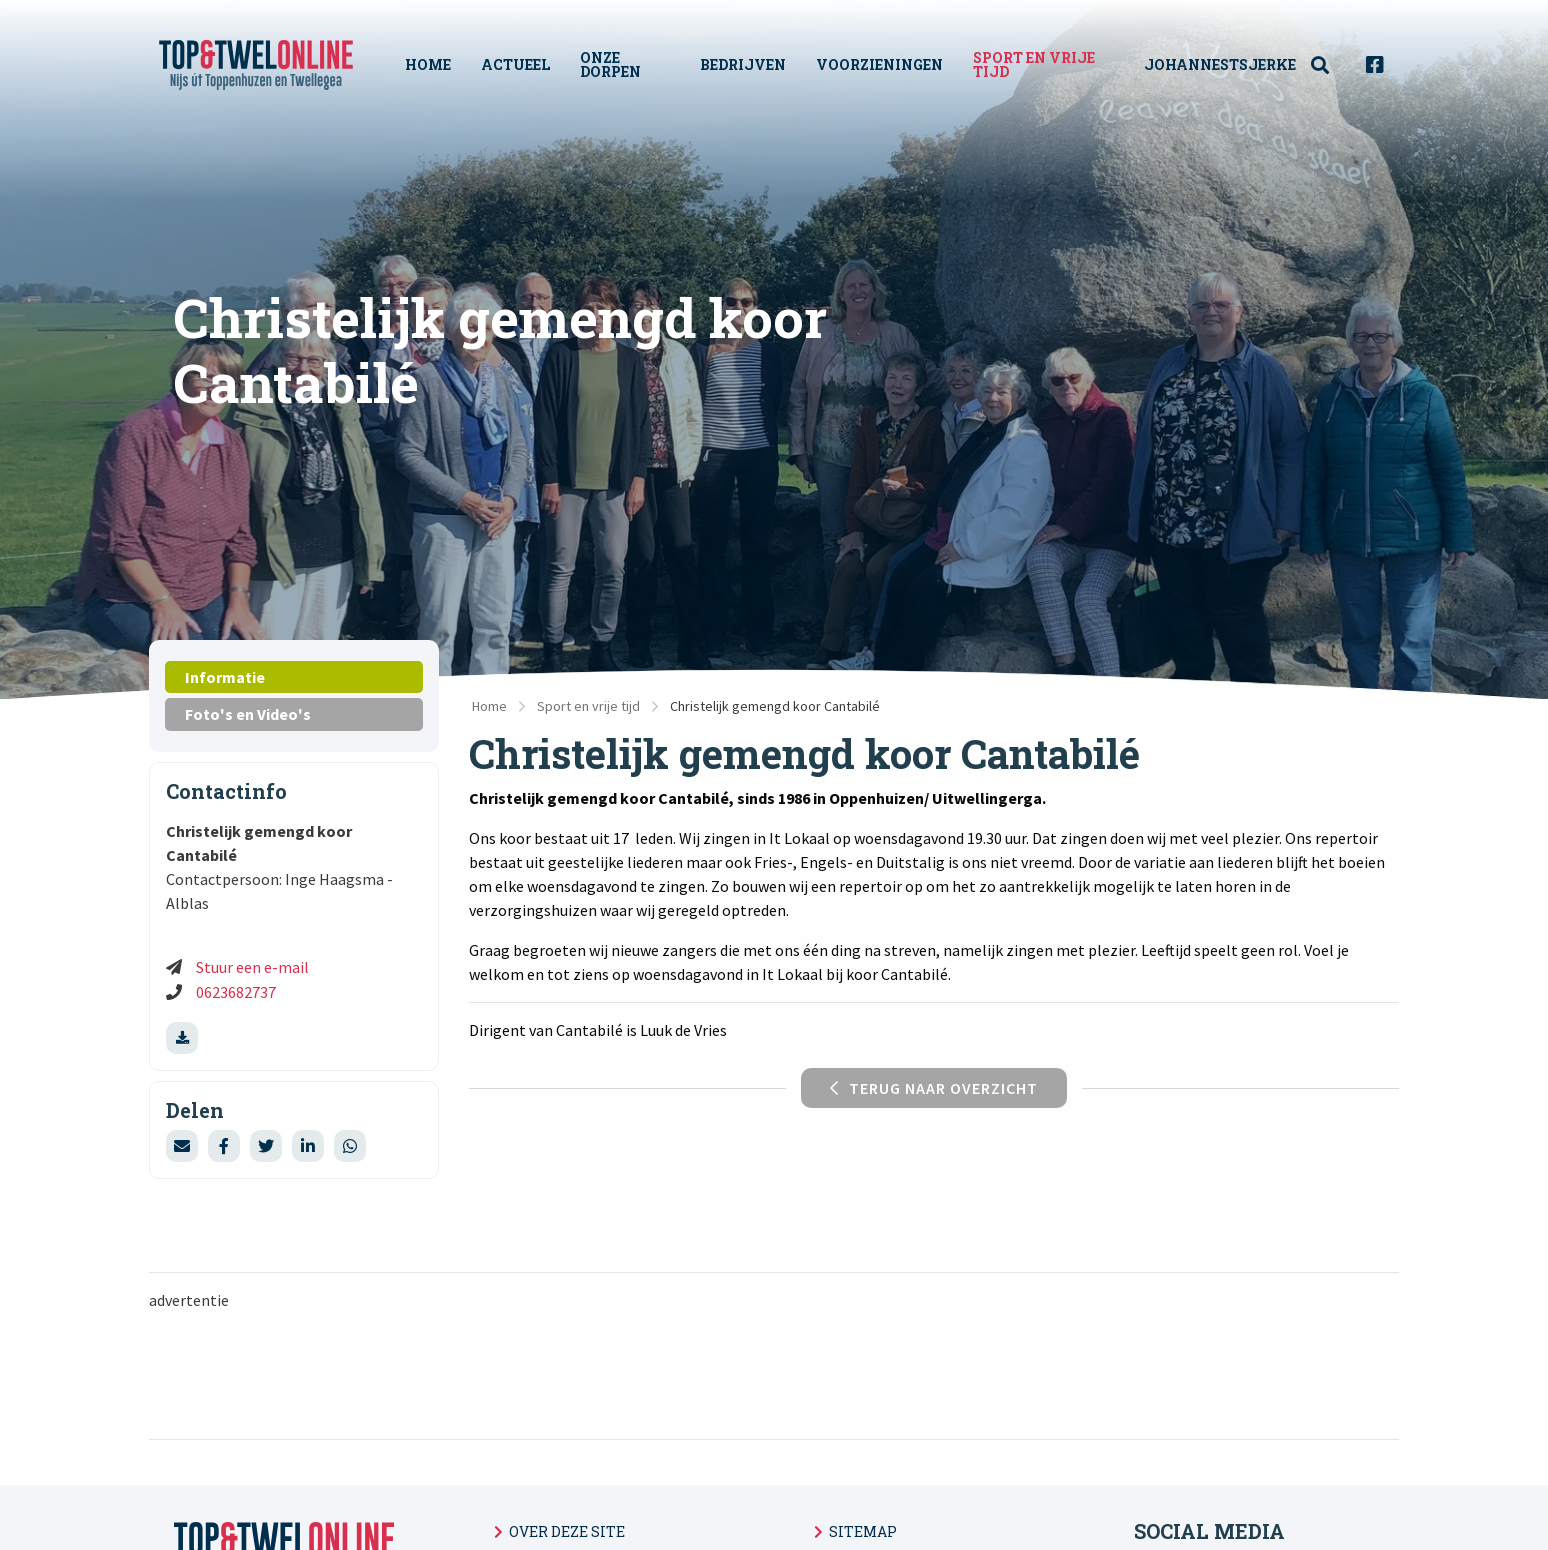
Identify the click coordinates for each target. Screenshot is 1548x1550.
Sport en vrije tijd (588, 706)
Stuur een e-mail (252, 967)
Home (489, 706)
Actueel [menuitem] (515, 64)
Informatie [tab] (225, 677)
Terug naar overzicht (934, 1088)
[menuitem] (1331, 65)
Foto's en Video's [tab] (248, 714)
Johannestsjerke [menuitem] (1220, 64)
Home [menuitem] (428, 64)
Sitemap (863, 1531)
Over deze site (567, 1531)
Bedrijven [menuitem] (743, 64)
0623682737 (236, 992)
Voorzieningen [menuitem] (879, 64)
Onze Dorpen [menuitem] (610, 64)
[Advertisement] (634, 1373)
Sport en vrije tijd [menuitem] (1034, 64)
